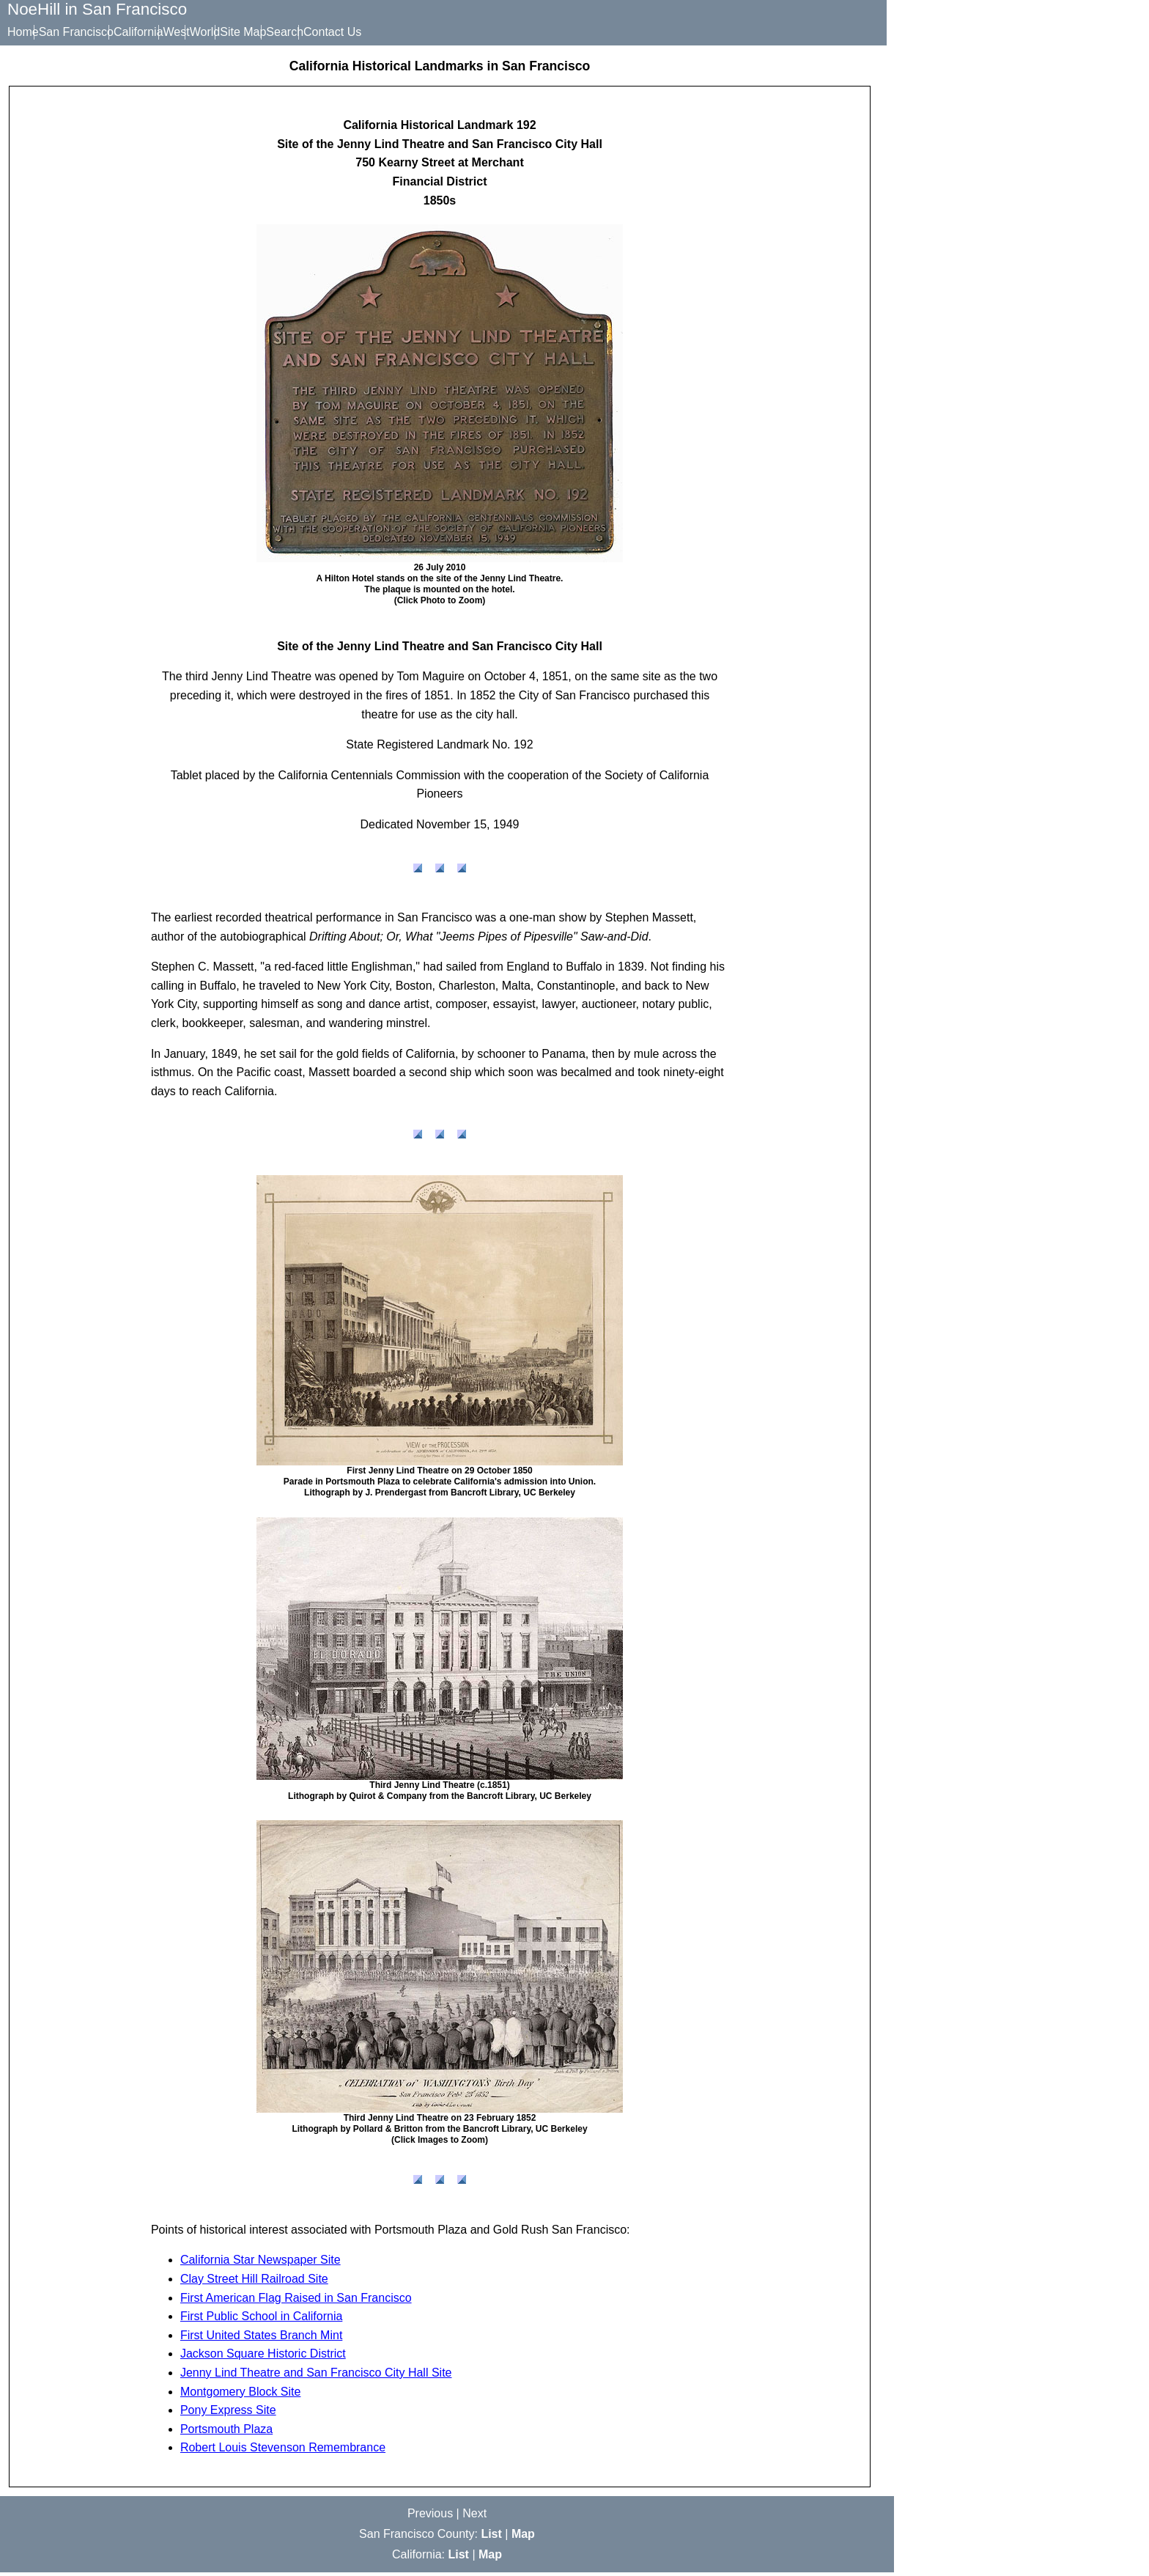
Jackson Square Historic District (263, 2357)
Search (350, 32)
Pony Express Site (228, 2413)
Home (23, 32)
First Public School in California (261, 2320)
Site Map (298, 32)
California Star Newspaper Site (260, 2263)
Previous (430, 2517)
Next (474, 2517)
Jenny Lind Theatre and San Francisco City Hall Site (316, 2376)
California (160, 32)
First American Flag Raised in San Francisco (296, 2301)
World (249, 32)
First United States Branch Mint (261, 2339)
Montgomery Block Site (240, 2395)
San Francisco (87, 32)
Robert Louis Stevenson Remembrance (282, 2451)
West (209, 32)
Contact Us (409, 32)
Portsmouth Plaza (226, 2432)
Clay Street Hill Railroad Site (254, 2282)
